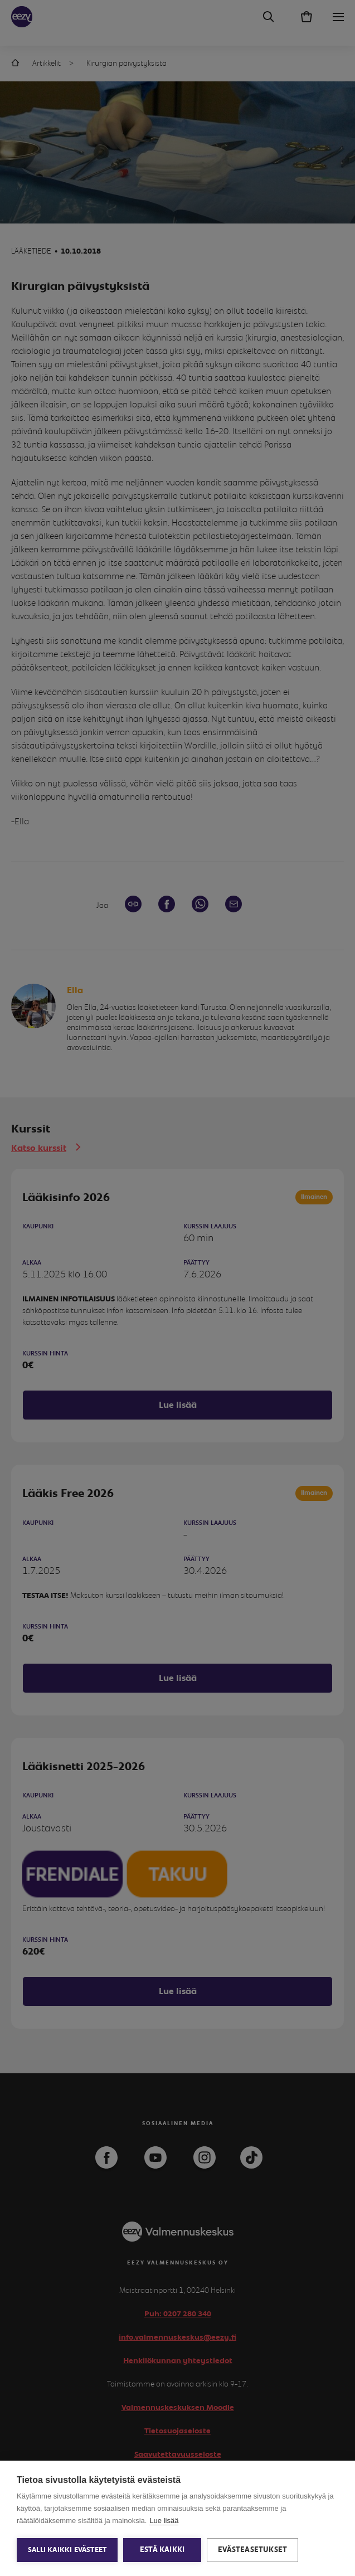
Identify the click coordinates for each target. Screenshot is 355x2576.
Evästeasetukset (252, 2550)
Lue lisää (163, 2520)
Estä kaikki (162, 2550)
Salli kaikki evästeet (67, 2550)
